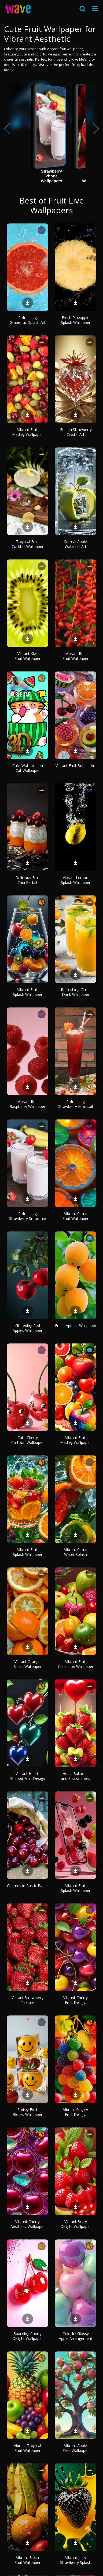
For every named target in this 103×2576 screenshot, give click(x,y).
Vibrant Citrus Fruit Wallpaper (75, 1216)
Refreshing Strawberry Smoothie (27, 1216)
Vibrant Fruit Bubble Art (76, 765)
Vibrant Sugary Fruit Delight (75, 2112)
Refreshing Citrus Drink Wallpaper (75, 992)
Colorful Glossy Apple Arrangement (75, 2336)
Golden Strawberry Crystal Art (76, 432)
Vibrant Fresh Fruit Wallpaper (27, 2560)
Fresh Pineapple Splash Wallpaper (75, 320)
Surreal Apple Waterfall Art (75, 544)
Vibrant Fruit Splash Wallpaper (27, 992)
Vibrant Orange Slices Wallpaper (28, 1664)
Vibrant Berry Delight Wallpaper (75, 2224)
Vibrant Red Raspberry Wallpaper (27, 1104)
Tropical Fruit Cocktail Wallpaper (27, 544)
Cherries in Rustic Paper (27, 1885)
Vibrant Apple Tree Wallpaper (75, 2448)
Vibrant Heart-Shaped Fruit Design (27, 1776)
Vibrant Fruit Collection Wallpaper (75, 1664)
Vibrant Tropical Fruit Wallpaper (27, 2448)
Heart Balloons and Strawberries (75, 1776)
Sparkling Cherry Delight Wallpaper (27, 2336)
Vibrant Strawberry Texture (27, 2000)
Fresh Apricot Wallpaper (75, 1325)
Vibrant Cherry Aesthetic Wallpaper (27, 2224)
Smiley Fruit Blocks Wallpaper (27, 2112)
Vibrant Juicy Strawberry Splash (75, 2560)
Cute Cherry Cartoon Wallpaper (27, 1440)
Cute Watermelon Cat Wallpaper (27, 768)
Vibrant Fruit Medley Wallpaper (27, 432)
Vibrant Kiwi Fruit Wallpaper (27, 656)
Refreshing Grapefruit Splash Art (28, 320)
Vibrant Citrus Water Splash (75, 1552)
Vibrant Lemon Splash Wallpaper (75, 880)
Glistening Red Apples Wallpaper (27, 1328)
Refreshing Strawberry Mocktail (75, 1104)
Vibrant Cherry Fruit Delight (75, 2000)
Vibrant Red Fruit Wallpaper (75, 656)
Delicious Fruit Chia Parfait (27, 880)
